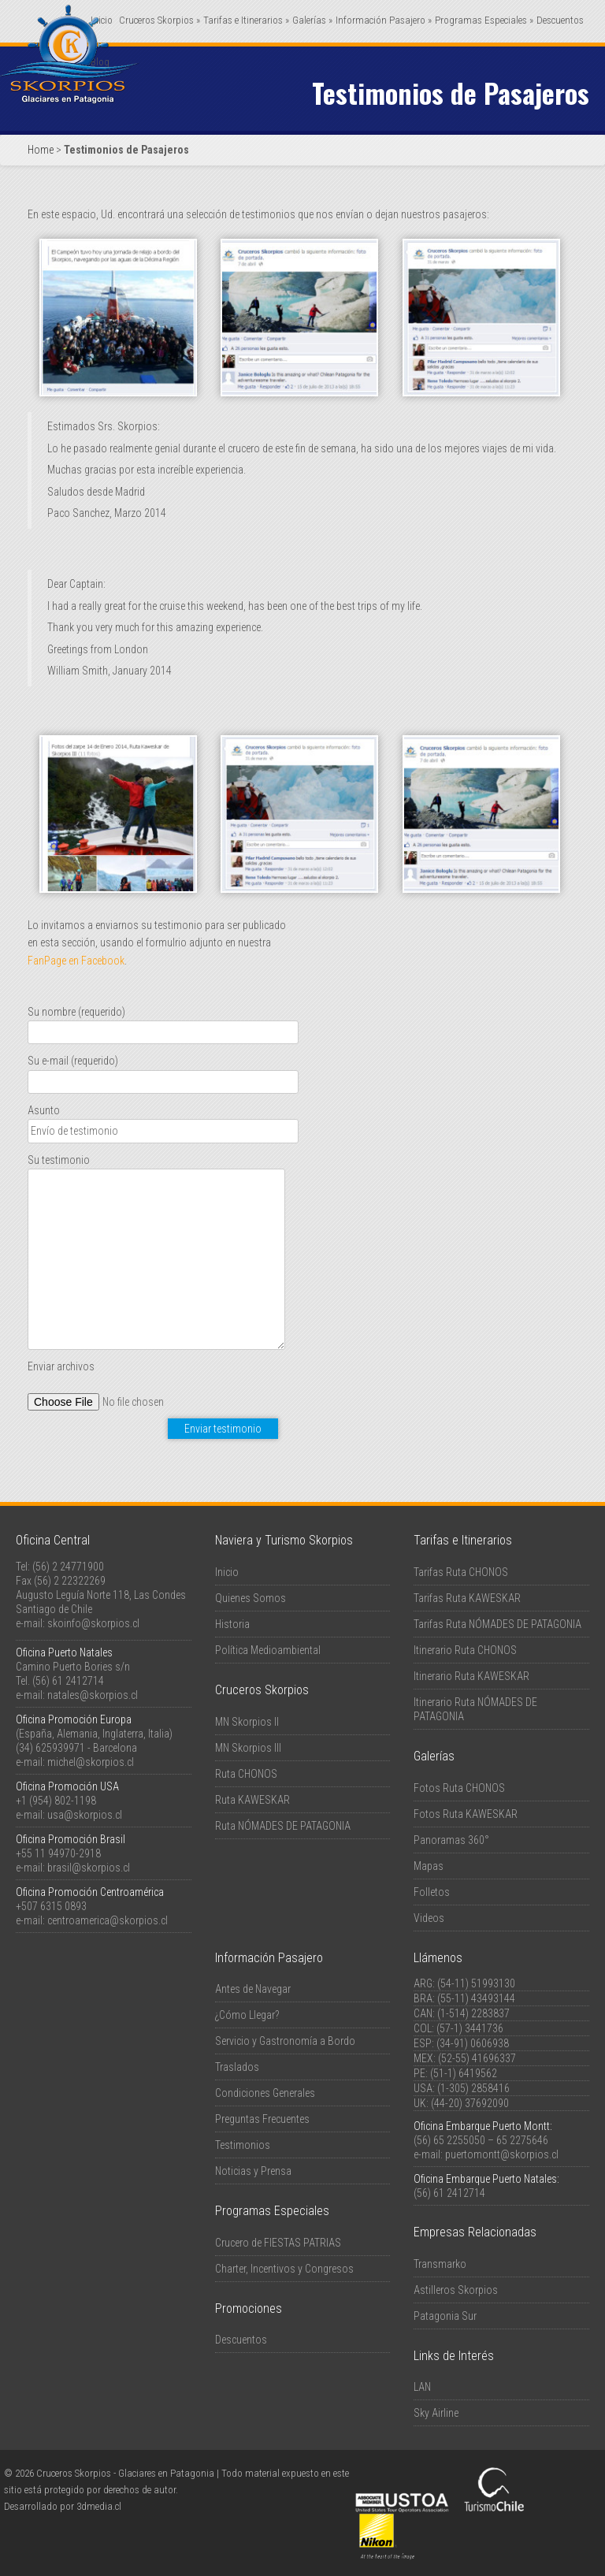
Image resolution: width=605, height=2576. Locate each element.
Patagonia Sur (445, 2316)
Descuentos (560, 20)
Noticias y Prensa (253, 2171)
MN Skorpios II (247, 1721)
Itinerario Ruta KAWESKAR (471, 1676)
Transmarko (440, 2264)
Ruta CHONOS (246, 1774)
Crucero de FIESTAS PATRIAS (278, 2242)
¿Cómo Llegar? (247, 2015)
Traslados (237, 2067)
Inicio (227, 1572)
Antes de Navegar (253, 1989)
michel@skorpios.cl (90, 1762)
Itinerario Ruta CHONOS (465, 1650)
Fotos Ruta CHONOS (459, 1788)
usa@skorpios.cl (84, 1814)
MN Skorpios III (248, 1747)
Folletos (432, 1892)
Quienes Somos (250, 1598)
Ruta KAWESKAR (252, 1800)
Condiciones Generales (265, 2093)
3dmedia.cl (98, 2506)
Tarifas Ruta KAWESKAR (467, 1598)
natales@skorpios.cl (92, 1695)
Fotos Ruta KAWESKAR (466, 1814)
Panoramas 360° (451, 1840)
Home (41, 149)
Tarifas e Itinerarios (246, 20)
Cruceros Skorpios (159, 20)
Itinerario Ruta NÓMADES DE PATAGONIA (475, 1709)
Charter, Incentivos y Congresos (284, 2268)
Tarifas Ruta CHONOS (461, 1572)
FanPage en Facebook (76, 960)
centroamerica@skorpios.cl (107, 1920)
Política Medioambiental (268, 1650)
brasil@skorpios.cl (88, 1867)
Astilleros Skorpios (456, 2290)
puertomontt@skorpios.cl (502, 2154)
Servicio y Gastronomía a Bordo (285, 2041)
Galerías (312, 20)
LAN (422, 2387)
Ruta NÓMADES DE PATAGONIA (283, 1826)
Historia (232, 1624)
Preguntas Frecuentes (262, 2119)
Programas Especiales (484, 20)
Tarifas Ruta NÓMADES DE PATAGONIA (497, 1624)
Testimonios (242, 2145)
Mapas (429, 1866)
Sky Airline (436, 2413)
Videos (429, 1918)
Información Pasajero (384, 20)
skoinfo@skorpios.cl (93, 1623)
